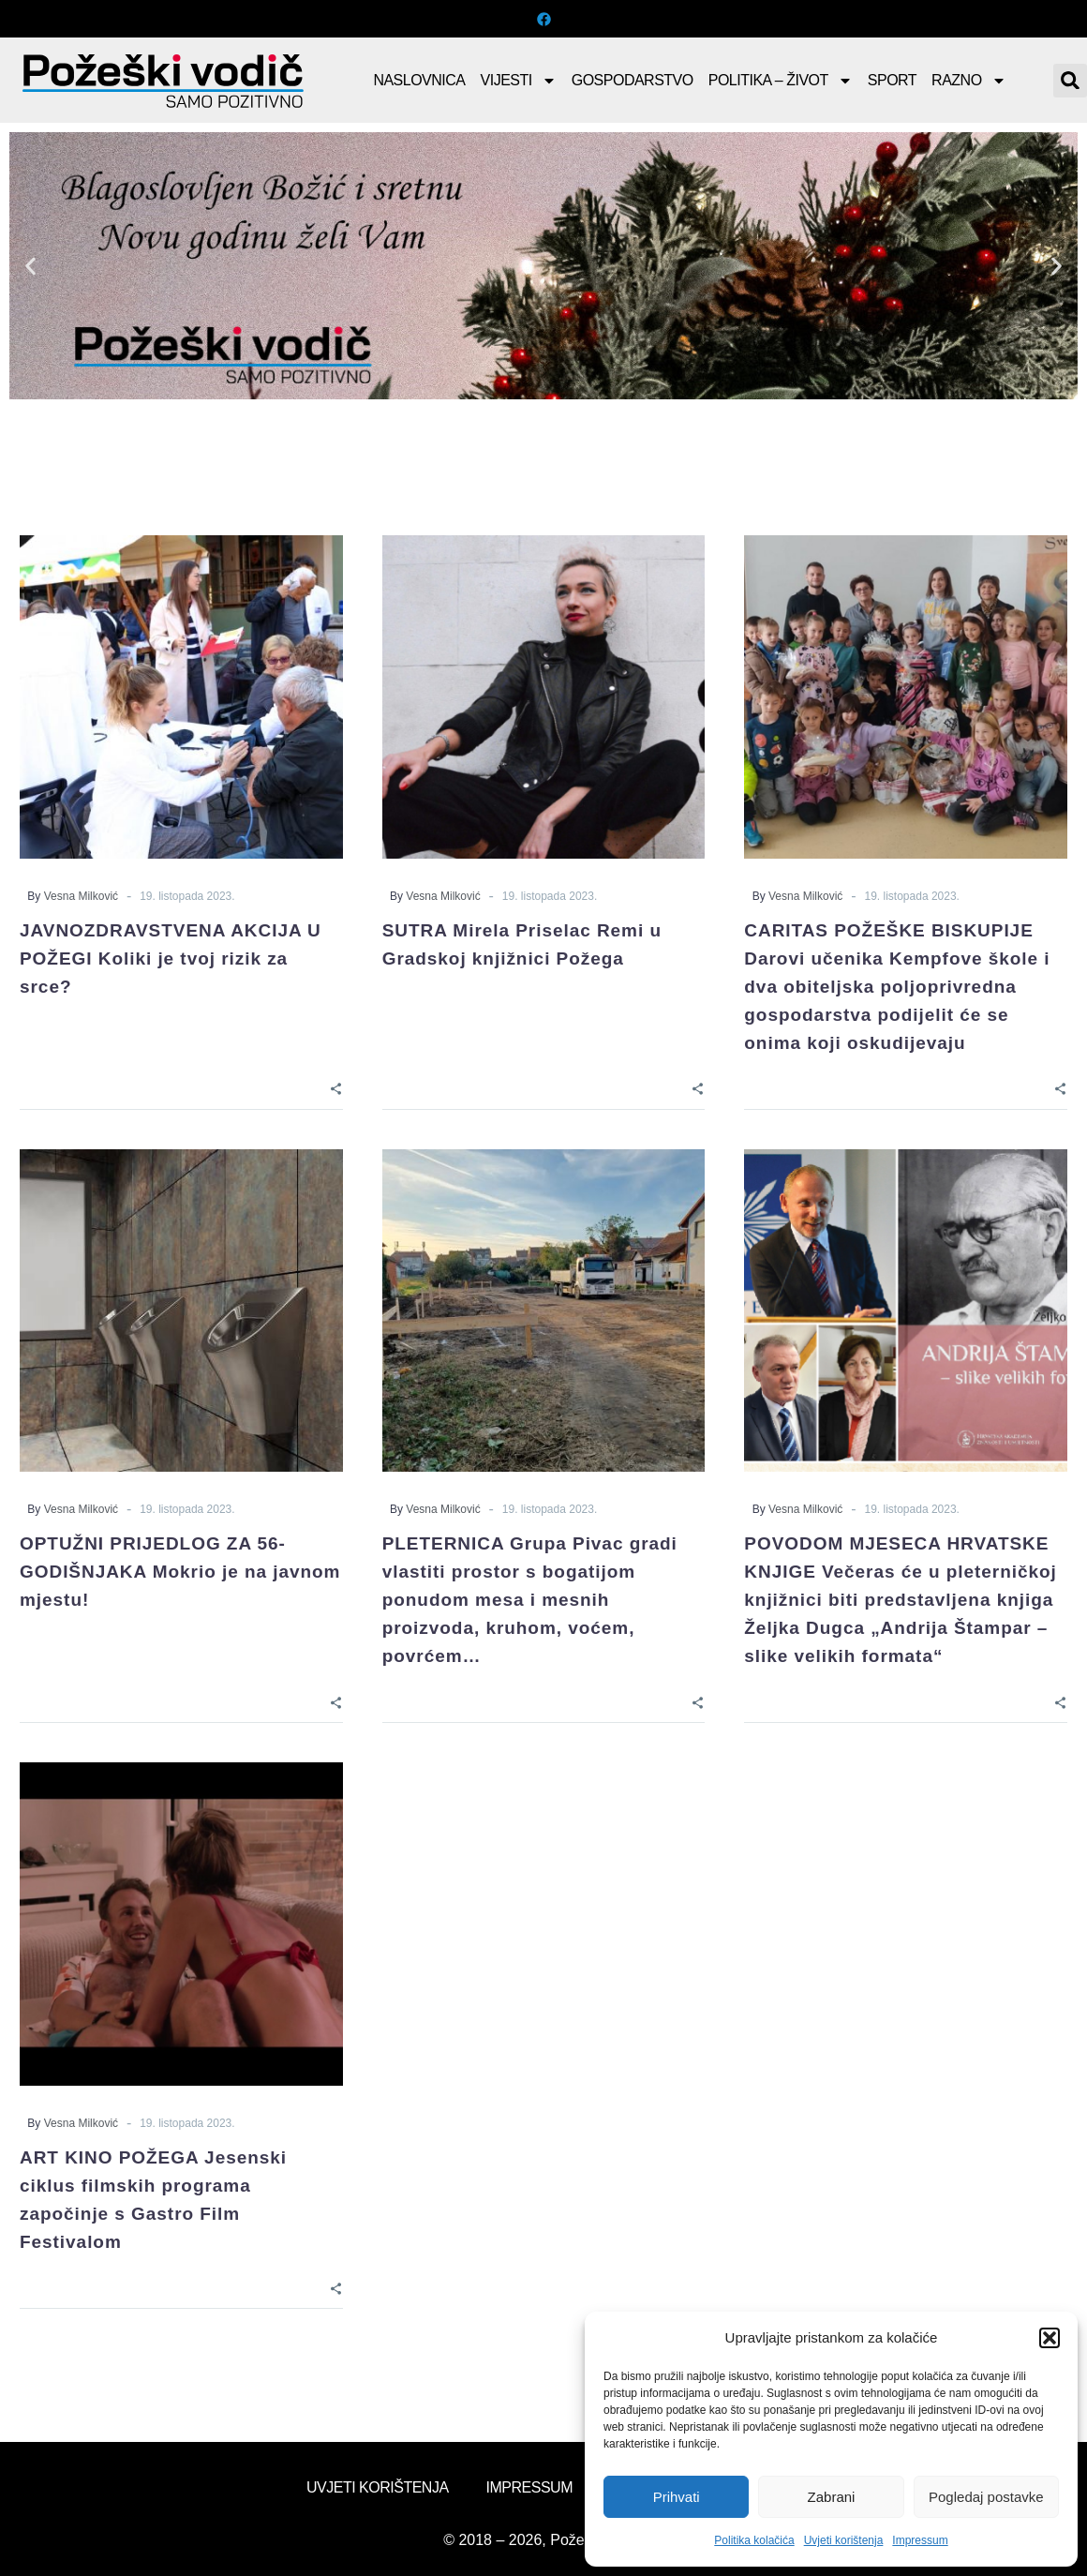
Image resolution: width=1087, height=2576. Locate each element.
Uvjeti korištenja (844, 2540)
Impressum (919, 2540)
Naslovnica (419, 80)
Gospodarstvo (632, 80)
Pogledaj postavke (986, 2497)
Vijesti (519, 80)
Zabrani (832, 2497)
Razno (968, 80)
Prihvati (676, 2497)
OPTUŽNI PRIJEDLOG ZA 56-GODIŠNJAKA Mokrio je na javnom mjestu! (180, 1572)
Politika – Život (780, 80)
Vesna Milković (81, 896)
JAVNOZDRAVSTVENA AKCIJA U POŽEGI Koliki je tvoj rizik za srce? (170, 958)
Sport (892, 80)
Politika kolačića (754, 2540)
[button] (1049, 2338)
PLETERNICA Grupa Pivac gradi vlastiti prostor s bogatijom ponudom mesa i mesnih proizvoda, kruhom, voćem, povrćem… (530, 1600)
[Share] (336, 1088)
